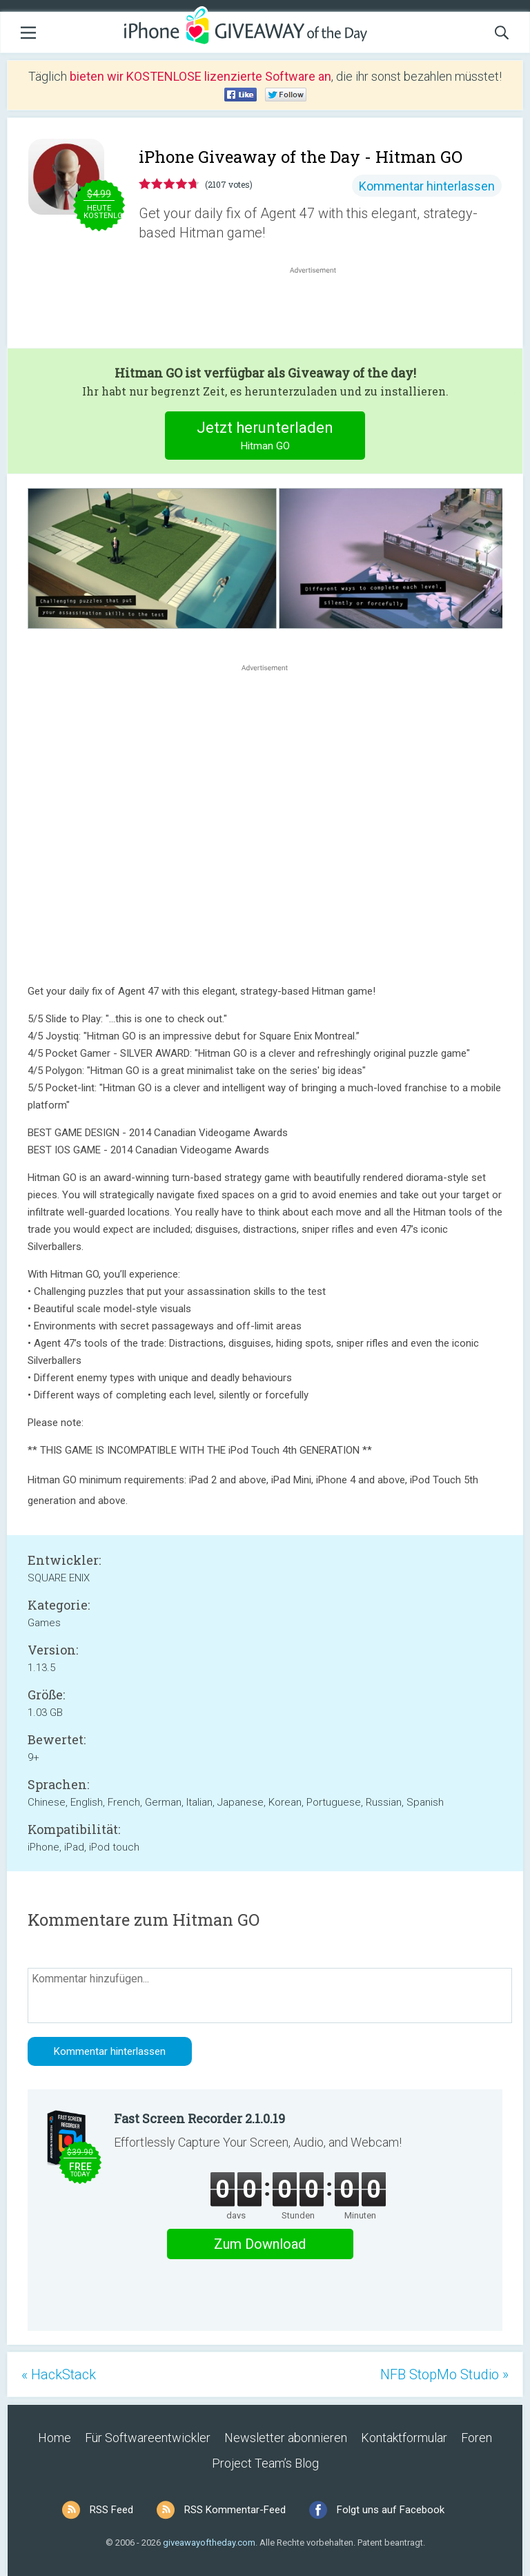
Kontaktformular (404, 2437)
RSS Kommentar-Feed (235, 2510)
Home (54, 2437)
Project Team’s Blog (265, 2463)
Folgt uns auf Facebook (390, 2510)
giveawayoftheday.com (209, 2542)
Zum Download (260, 2244)
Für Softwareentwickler (147, 2437)
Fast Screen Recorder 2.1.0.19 (199, 2118)
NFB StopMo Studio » (444, 2374)
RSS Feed (111, 2510)
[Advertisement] (320, 309)
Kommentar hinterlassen (427, 186)
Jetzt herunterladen (265, 437)
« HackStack (58, 2374)
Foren (476, 2437)
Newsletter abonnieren (285, 2437)
